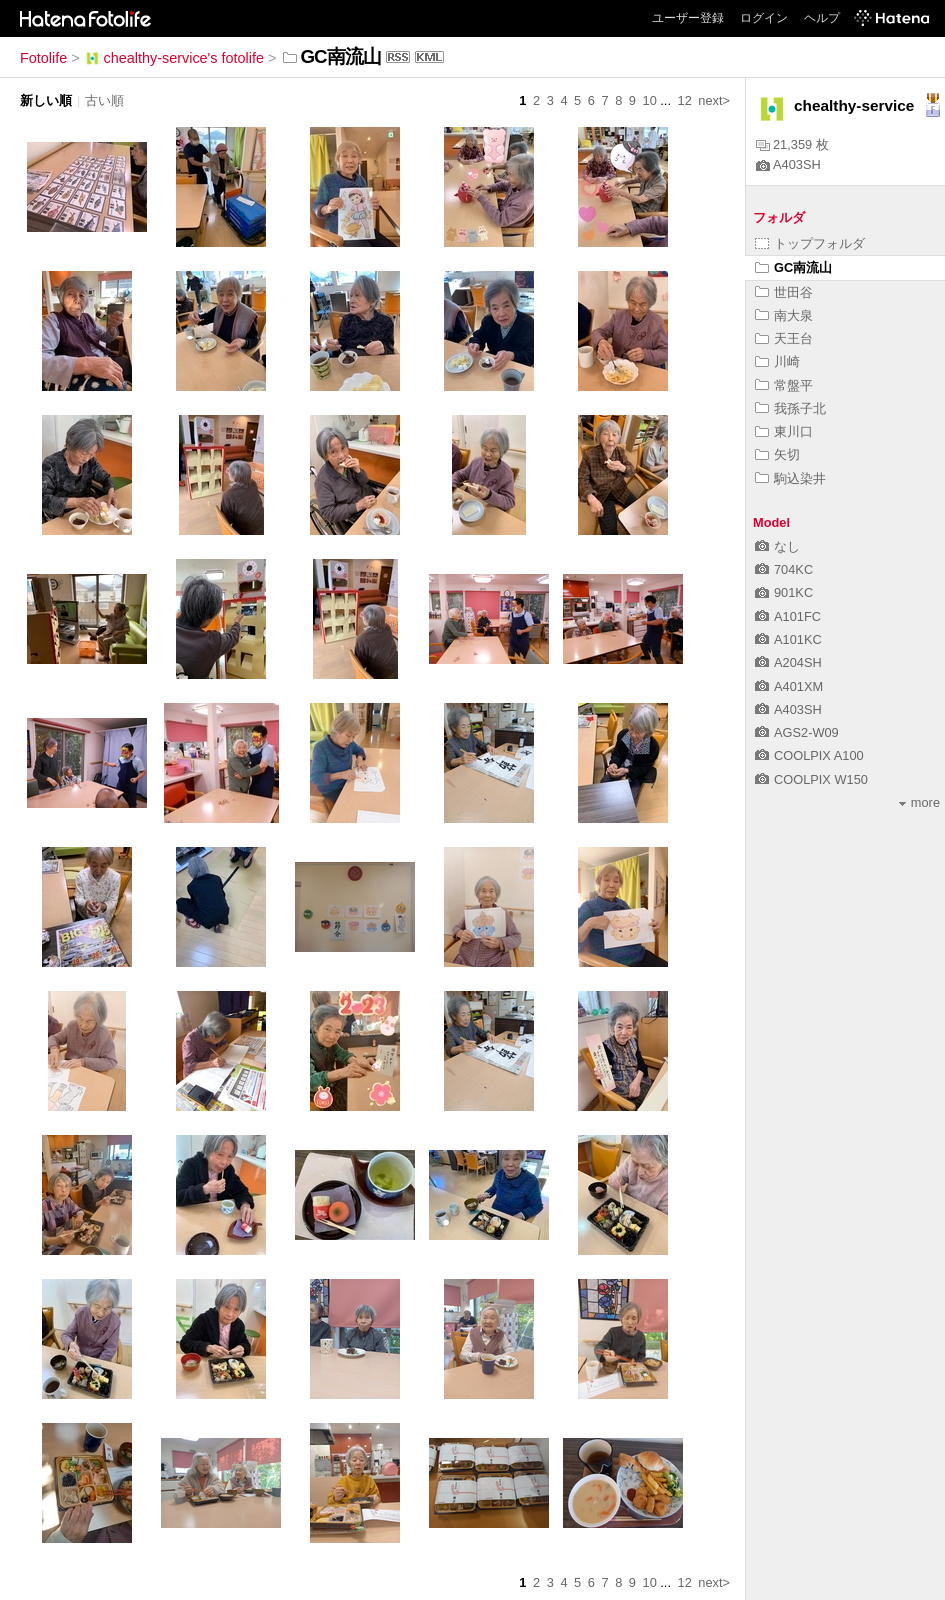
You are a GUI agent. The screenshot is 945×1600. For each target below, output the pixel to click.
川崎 (777, 361)
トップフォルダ (810, 243)
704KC (784, 569)
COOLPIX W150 (811, 779)
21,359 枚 (792, 144)
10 (650, 100)
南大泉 (784, 315)
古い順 (104, 100)
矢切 (777, 454)
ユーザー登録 (688, 18)
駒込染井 (790, 478)
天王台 (784, 338)
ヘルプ (822, 18)
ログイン (764, 18)
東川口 (784, 431)
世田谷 (784, 292)
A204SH (788, 662)
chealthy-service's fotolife (174, 58)
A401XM (789, 686)
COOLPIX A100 (809, 755)
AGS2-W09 (797, 732)
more (919, 802)
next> (714, 100)
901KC (784, 592)
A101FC (788, 616)
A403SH (788, 164)
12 (685, 100)
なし (777, 546)
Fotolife (43, 58)
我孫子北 (790, 408)
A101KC (788, 639)
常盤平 (784, 385)
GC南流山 (793, 267)
